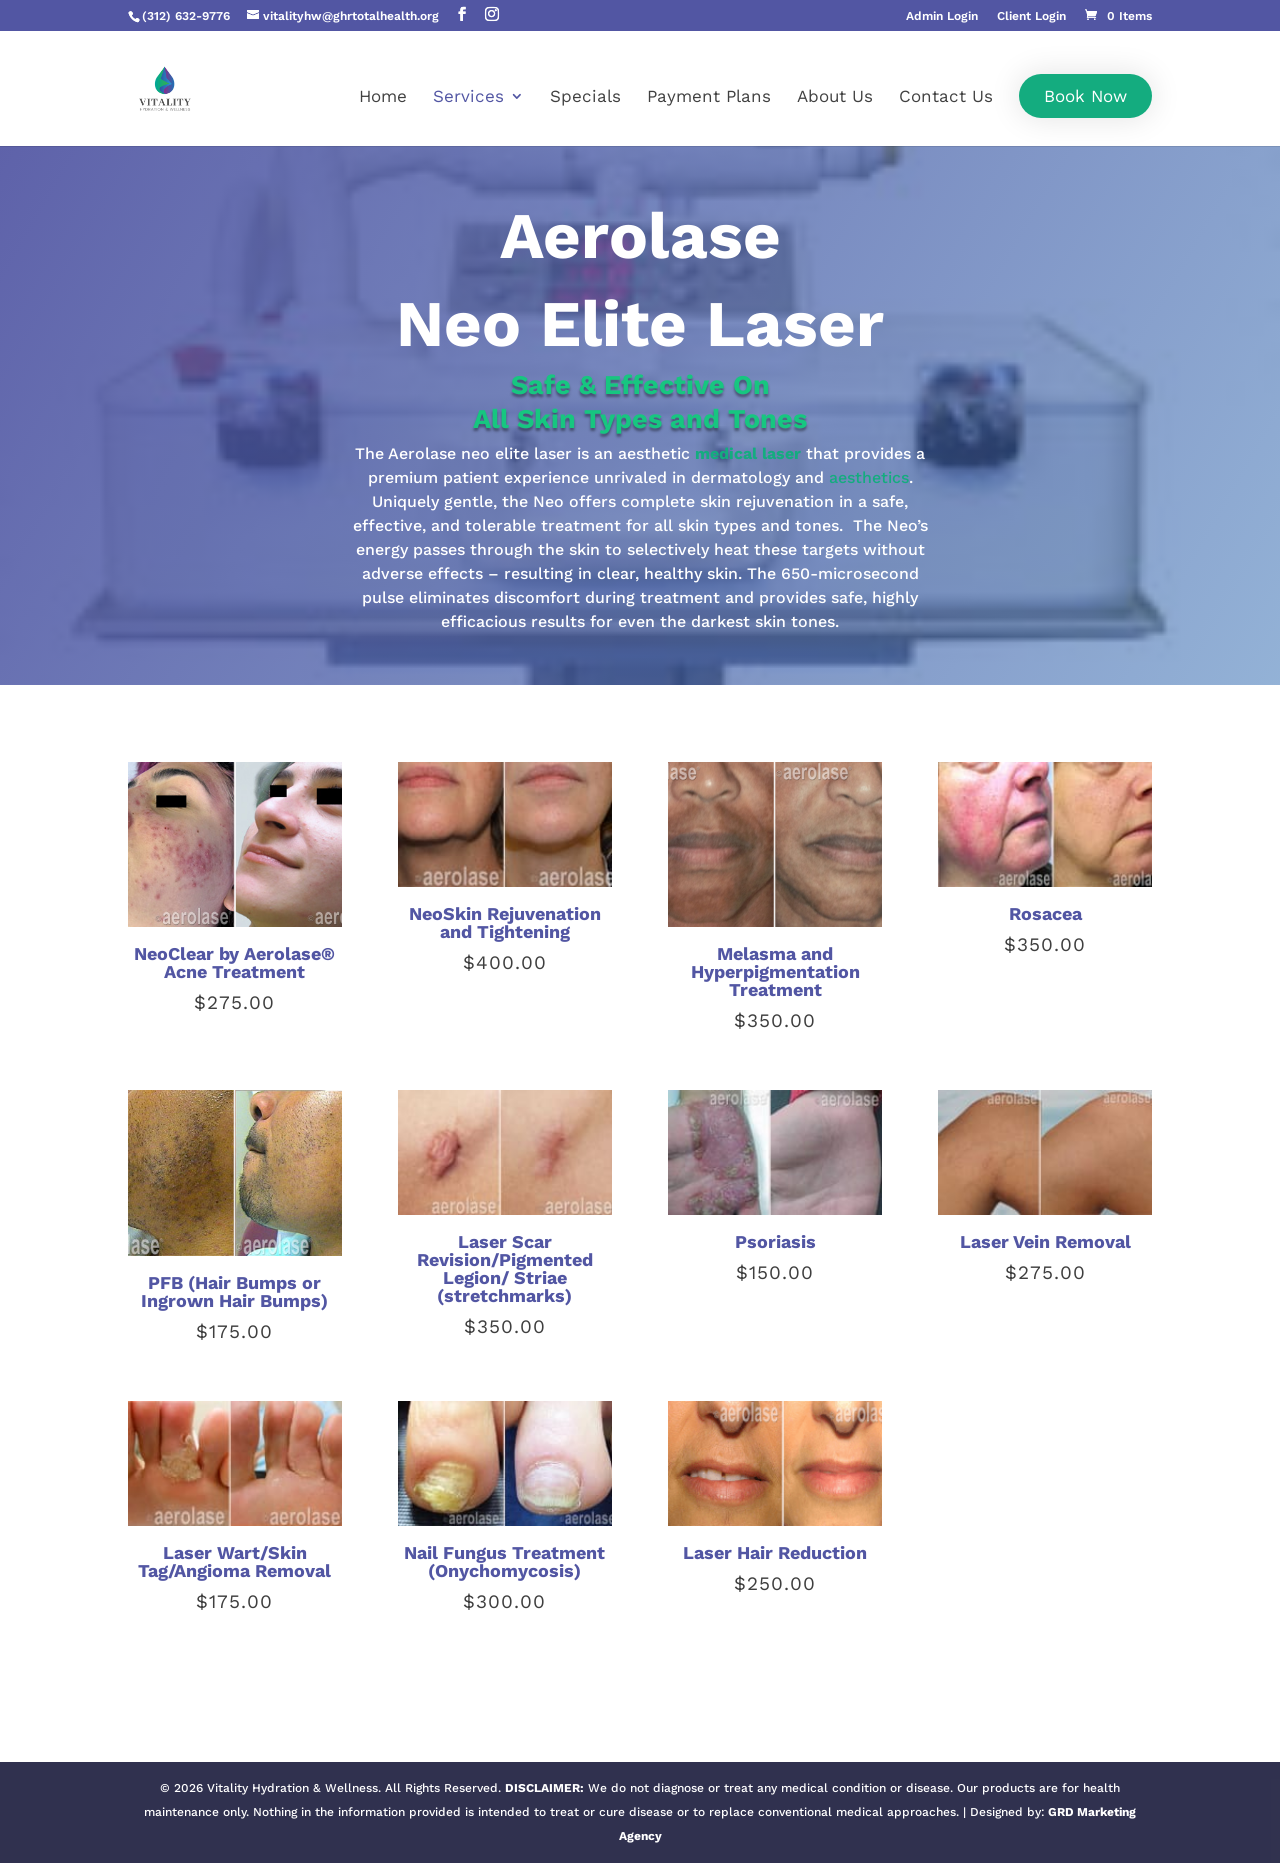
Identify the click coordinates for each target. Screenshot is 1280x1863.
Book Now (1085, 96)
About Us (835, 97)
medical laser (748, 453)
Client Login (1031, 16)
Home (383, 97)
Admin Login (942, 16)
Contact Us (946, 97)
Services (468, 97)
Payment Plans (709, 97)
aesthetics (869, 477)
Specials (585, 97)
